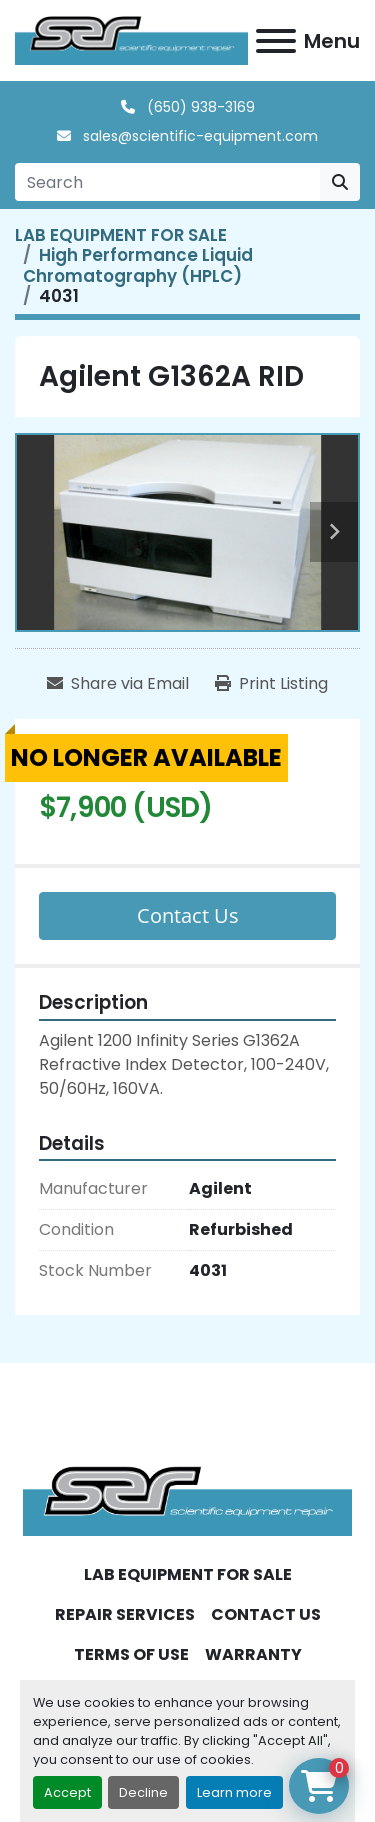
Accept (67, 1792)
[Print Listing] (271, 684)
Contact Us (188, 915)
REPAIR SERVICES (125, 1614)
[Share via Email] (118, 684)
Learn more (234, 1792)
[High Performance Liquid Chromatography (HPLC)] (138, 265)
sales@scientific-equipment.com (198, 136)
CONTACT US (266, 1614)
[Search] (167, 182)
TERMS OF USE (131, 1654)
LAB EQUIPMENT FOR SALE (188, 1574)
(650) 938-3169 (199, 107)
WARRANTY (253, 1654)
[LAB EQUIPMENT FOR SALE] (121, 235)
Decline (143, 1792)
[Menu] (276, 41)
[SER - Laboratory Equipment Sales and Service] (187, 1499)
